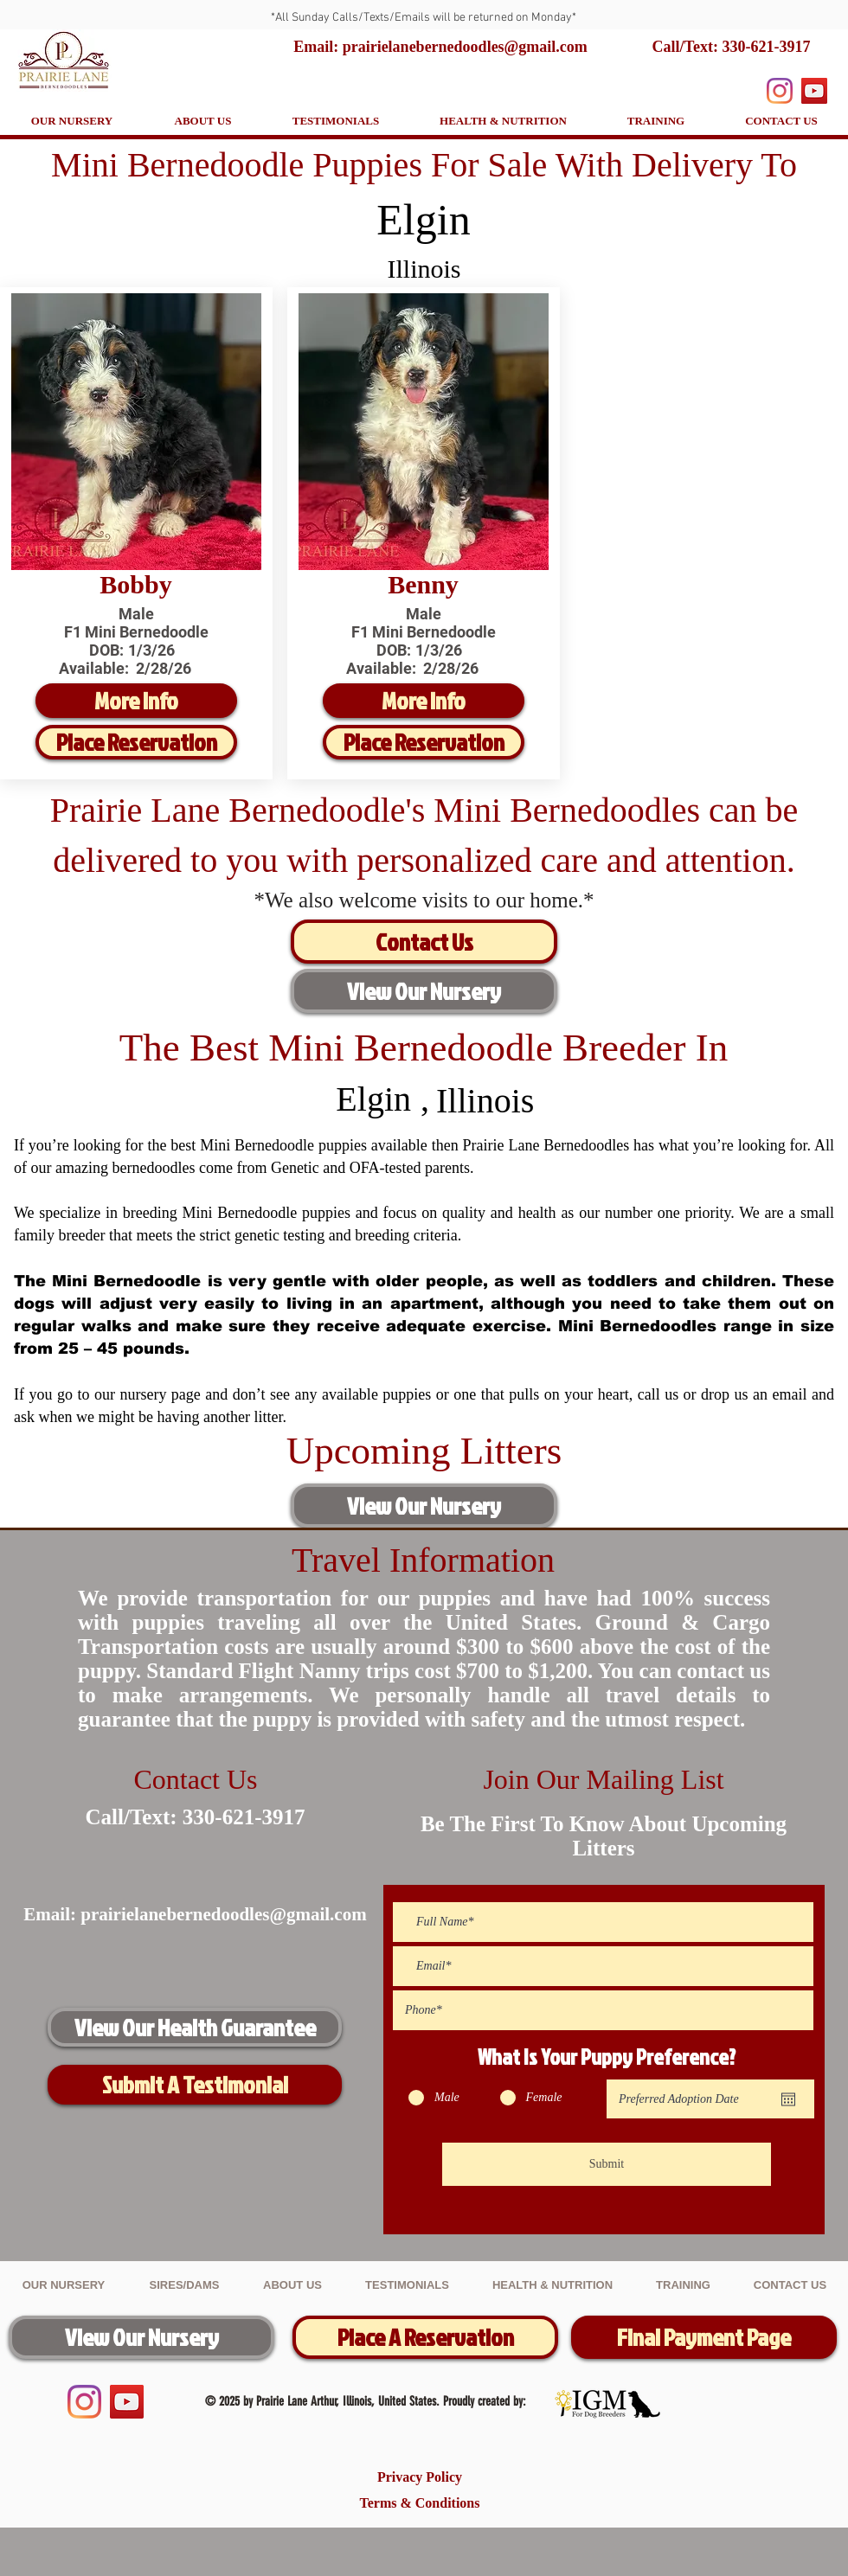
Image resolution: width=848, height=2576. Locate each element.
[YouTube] (814, 91)
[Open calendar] (788, 2099)
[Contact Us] (424, 942)
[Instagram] (780, 91)
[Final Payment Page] (704, 2337)
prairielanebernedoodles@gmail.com (223, 1914)
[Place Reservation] (136, 742)
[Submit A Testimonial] (195, 2085)
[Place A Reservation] (425, 2337)
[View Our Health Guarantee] (195, 2027)
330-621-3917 (766, 46)
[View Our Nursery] (424, 991)
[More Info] (136, 700)
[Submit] (606, 2164)
